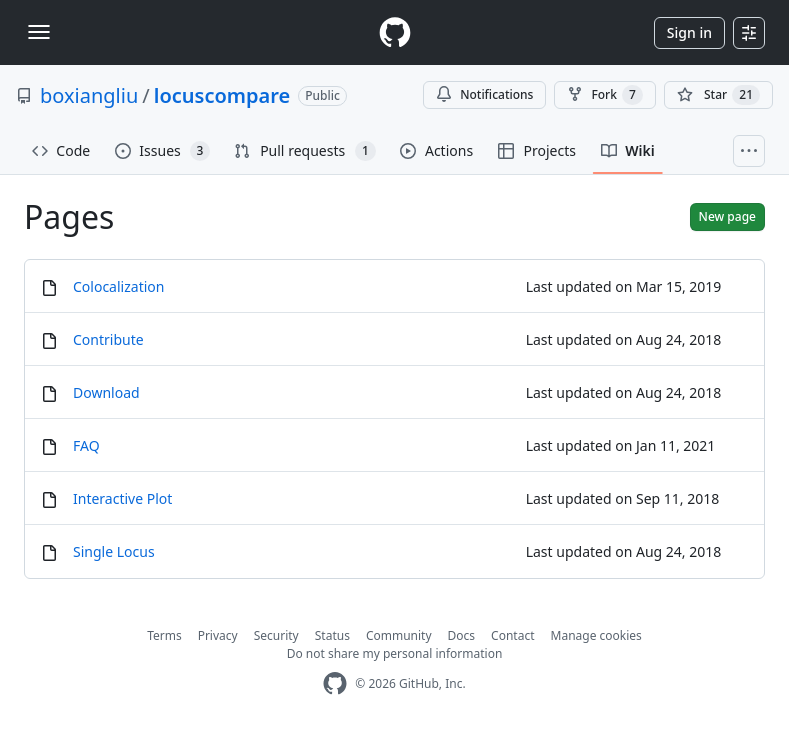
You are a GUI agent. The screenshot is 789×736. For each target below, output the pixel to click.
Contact (512, 635)
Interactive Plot (122, 498)
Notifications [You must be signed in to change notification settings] (484, 94)
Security (276, 635)
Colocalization (118, 286)
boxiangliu (89, 95)
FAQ (86, 445)
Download (106, 392)
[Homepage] (395, 32)
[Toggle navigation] (39, 32)
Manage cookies (596, 635)
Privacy (218, 635)
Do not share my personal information (395, 653)
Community (399, 635)
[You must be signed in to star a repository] (718, 95)
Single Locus (114, 551)
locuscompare (222, 95)
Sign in (689, 32)
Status (332, 635)
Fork (604, 95)
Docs (462, 635)
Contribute (108, 339)
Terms (164, 635)
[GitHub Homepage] (335, 683)
